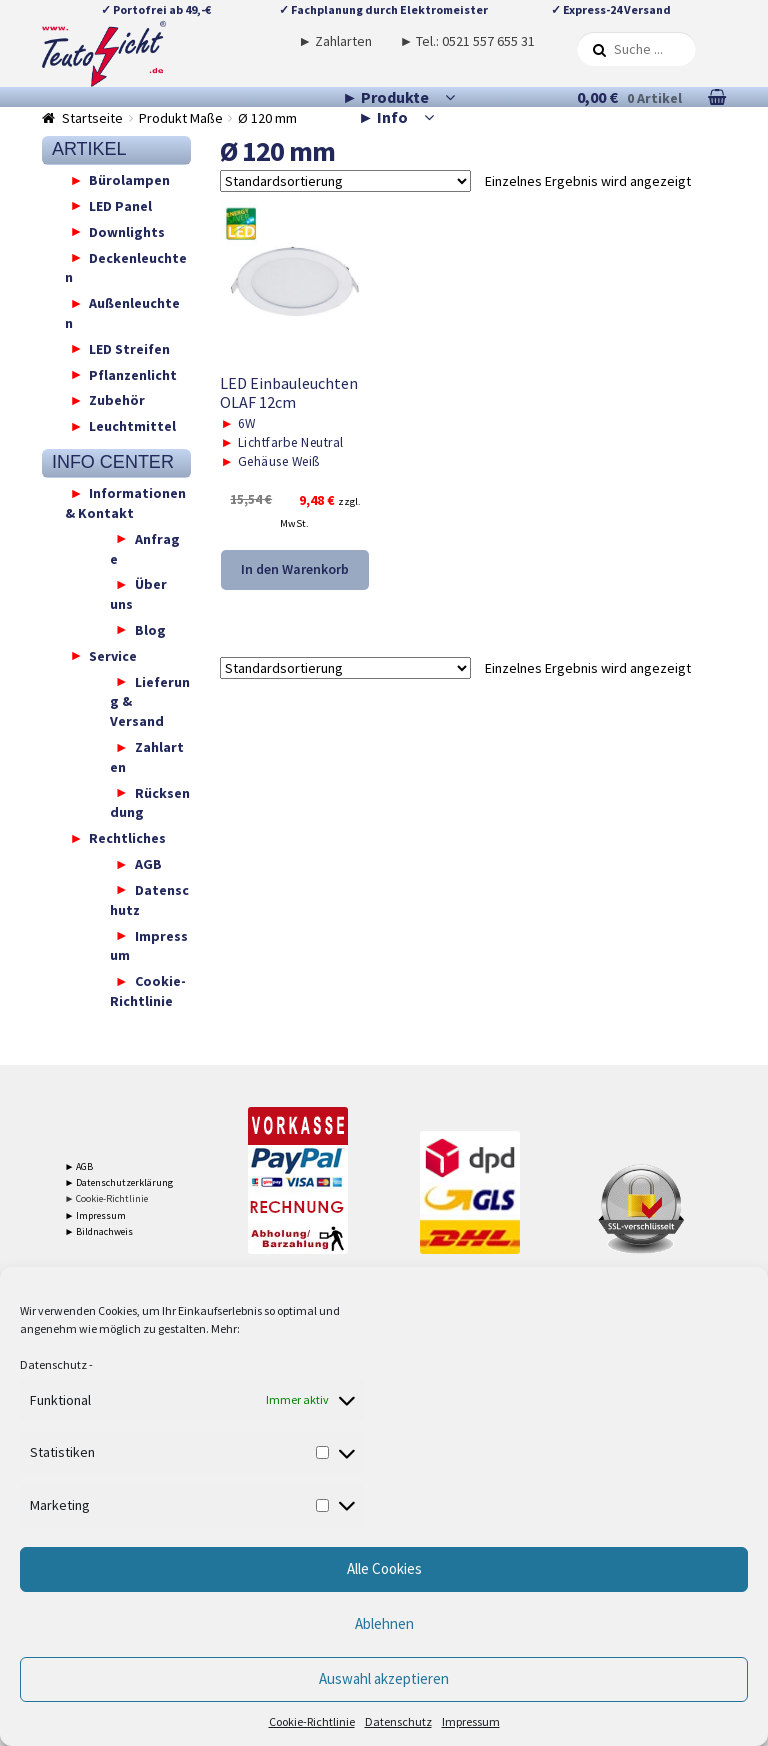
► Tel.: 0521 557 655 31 (468, 41)
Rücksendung (150, 802)
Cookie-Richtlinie (312, 1721)
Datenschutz (53, 1364)
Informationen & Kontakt (126, 503)
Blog (150, 629)
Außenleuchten (123, 313)
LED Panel (120, 205)
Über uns (138, 594)
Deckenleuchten (126, 267)
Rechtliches (127, 838)
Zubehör (117, 400)
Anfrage (145, 548)
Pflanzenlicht (133, 374)
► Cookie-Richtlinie (107, 1198)
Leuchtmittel (132, 426)
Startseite (92, 118)
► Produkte (385, 97)
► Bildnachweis (99, 1231)
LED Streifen (129, 348)
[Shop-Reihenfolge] (345, 181)
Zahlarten (147, 757)
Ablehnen (384, 1623)
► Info (383, 117)
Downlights (127, 231)
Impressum (471, 1721)
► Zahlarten (335, 41)
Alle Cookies (384, 1568)
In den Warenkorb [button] (295, 569)
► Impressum (96, 1215)
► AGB (79, 1166)
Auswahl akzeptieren (384, 1678)
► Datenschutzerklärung (119, 1182)
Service (113, 655)
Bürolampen (129, 180)
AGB (148, 864)
